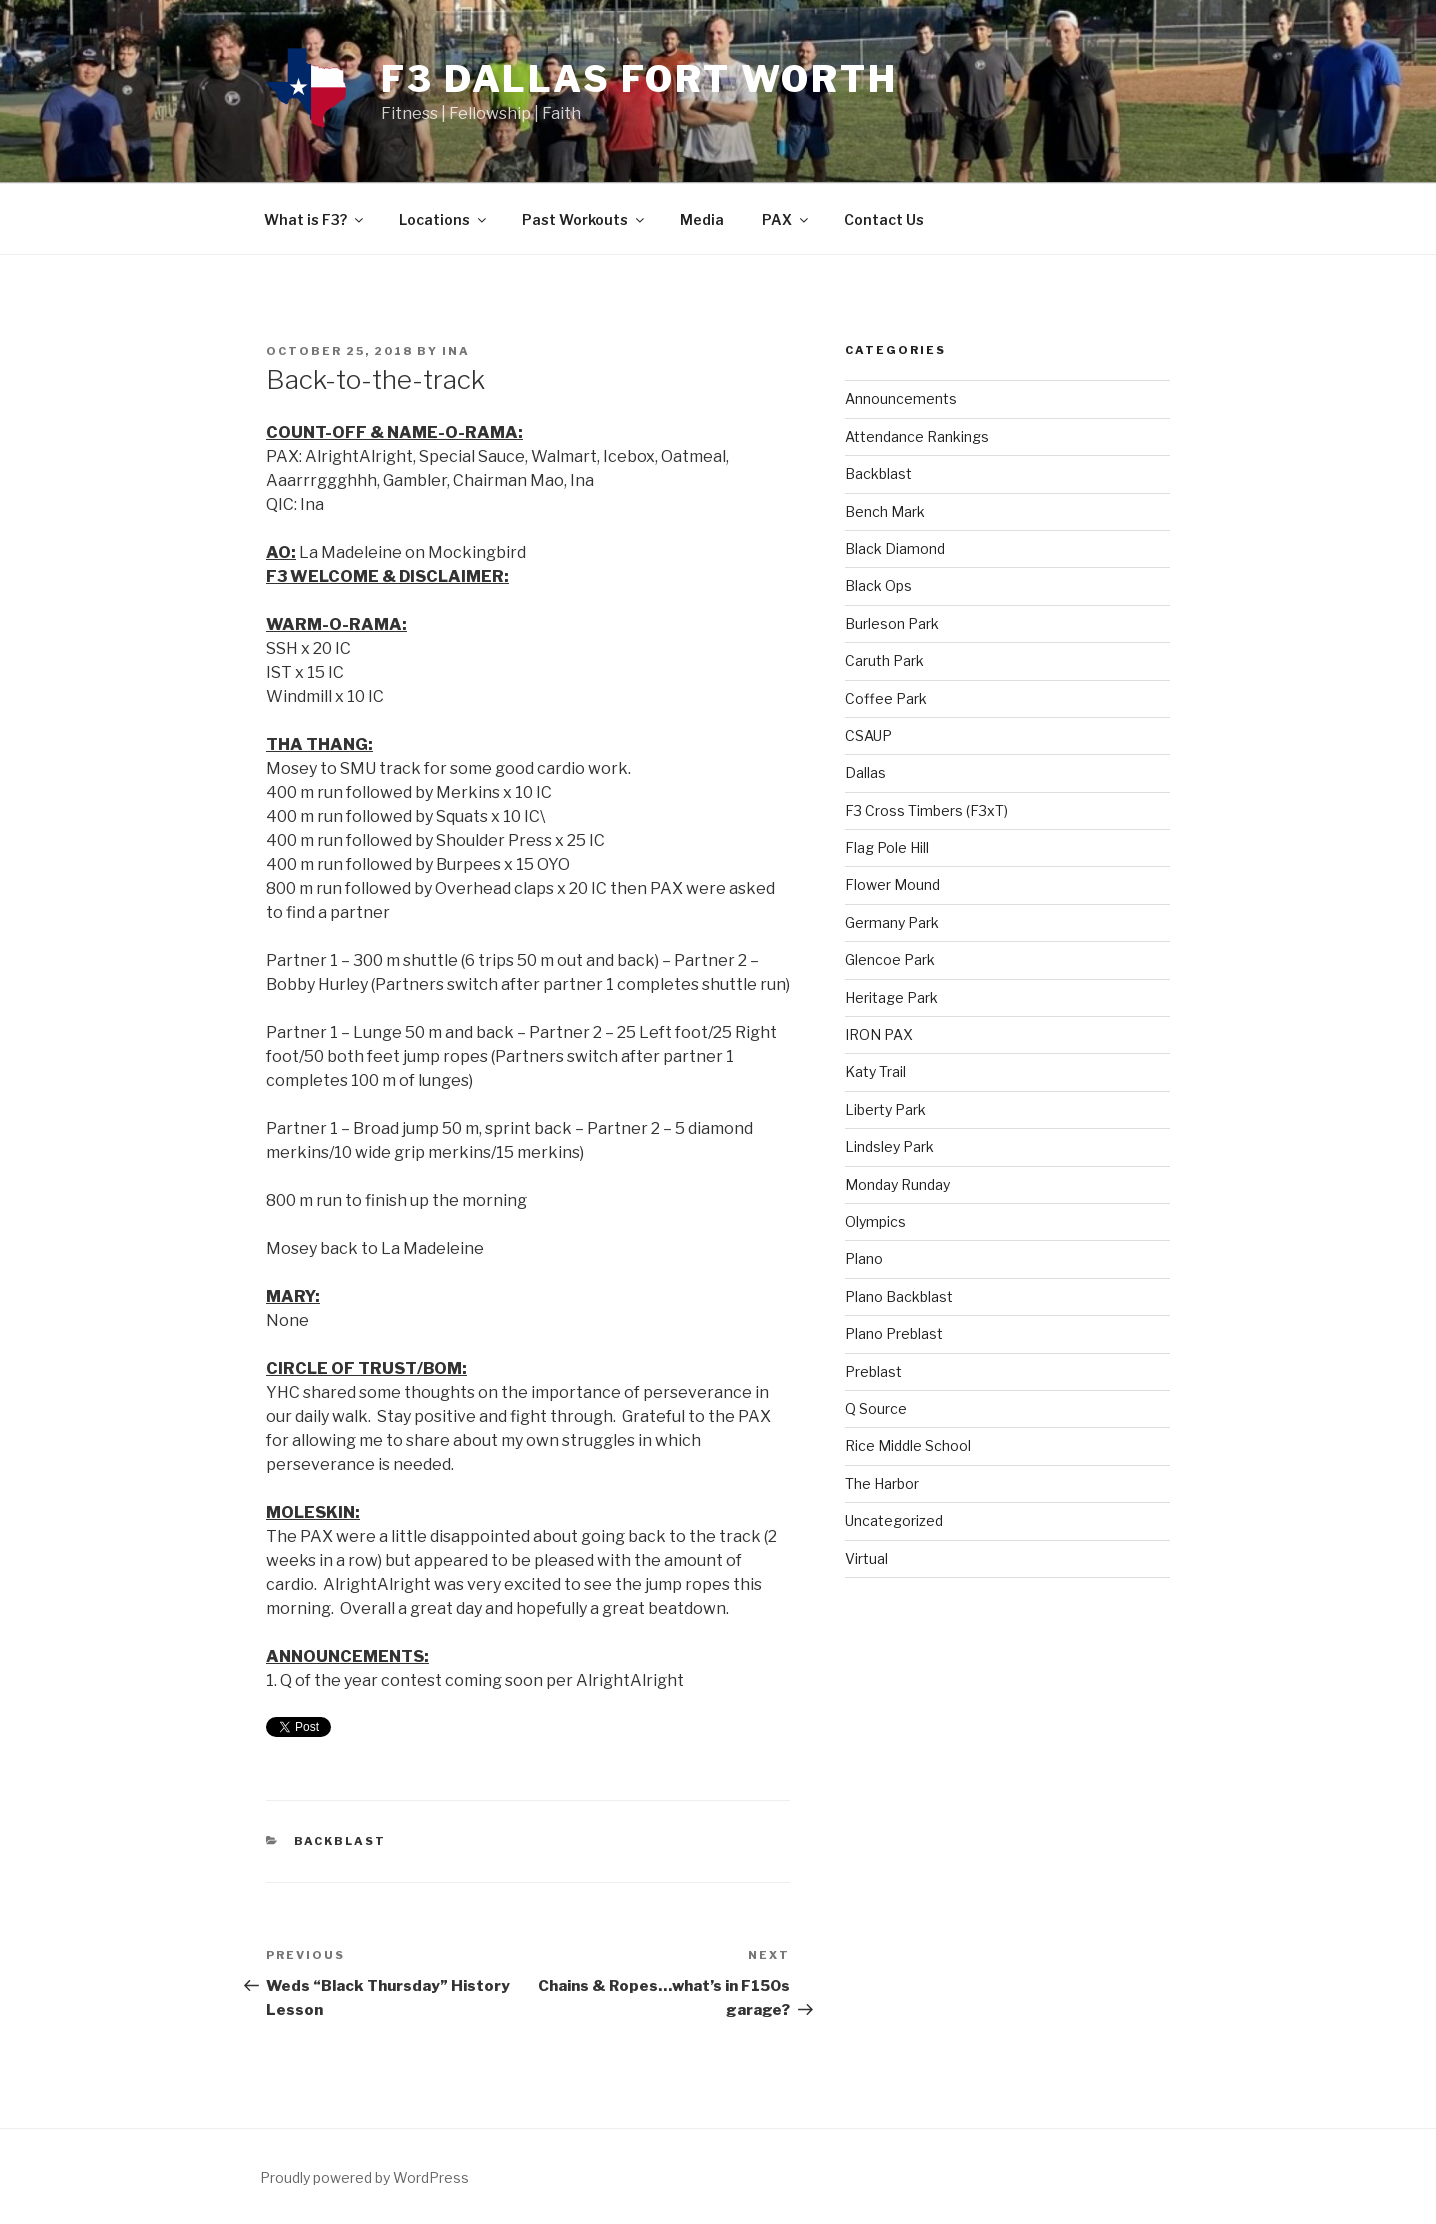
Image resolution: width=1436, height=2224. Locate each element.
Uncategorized (894, 1520)
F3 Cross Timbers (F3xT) (926, 810)
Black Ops (878, 585)
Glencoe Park (890, 959)
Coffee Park (886, 698)
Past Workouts (584, 219)
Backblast (340, 1841)
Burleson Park (892, 623)
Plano (864, 1258)
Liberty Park (885, 1109)
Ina (456, 351)
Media (702, 219)
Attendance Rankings (917, 436)
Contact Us (884, 219)
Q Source (876, 1408)
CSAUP (868, 735)
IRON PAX (879, 1034)
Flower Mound (892, 884)
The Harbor (882, 1483)
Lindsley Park (889, 1146)
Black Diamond (895, 548)
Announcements (901, 398)
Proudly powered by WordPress (364, 2177)
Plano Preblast (894, 1333)
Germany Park (892, 922)
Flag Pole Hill (887, 847)
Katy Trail (875, 1071)
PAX (786, 219)
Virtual (866, 1558)
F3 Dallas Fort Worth (639, 79)
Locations (444, 219)
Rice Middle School (908, 1445)
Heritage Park (891, 997)
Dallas (865, 772)
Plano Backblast (899, 1296)
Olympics (875, 1221)
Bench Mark (885, 511)
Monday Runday (897, 1184)
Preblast (873, 1371)
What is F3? (315, 219)
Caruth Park (884, 660)
